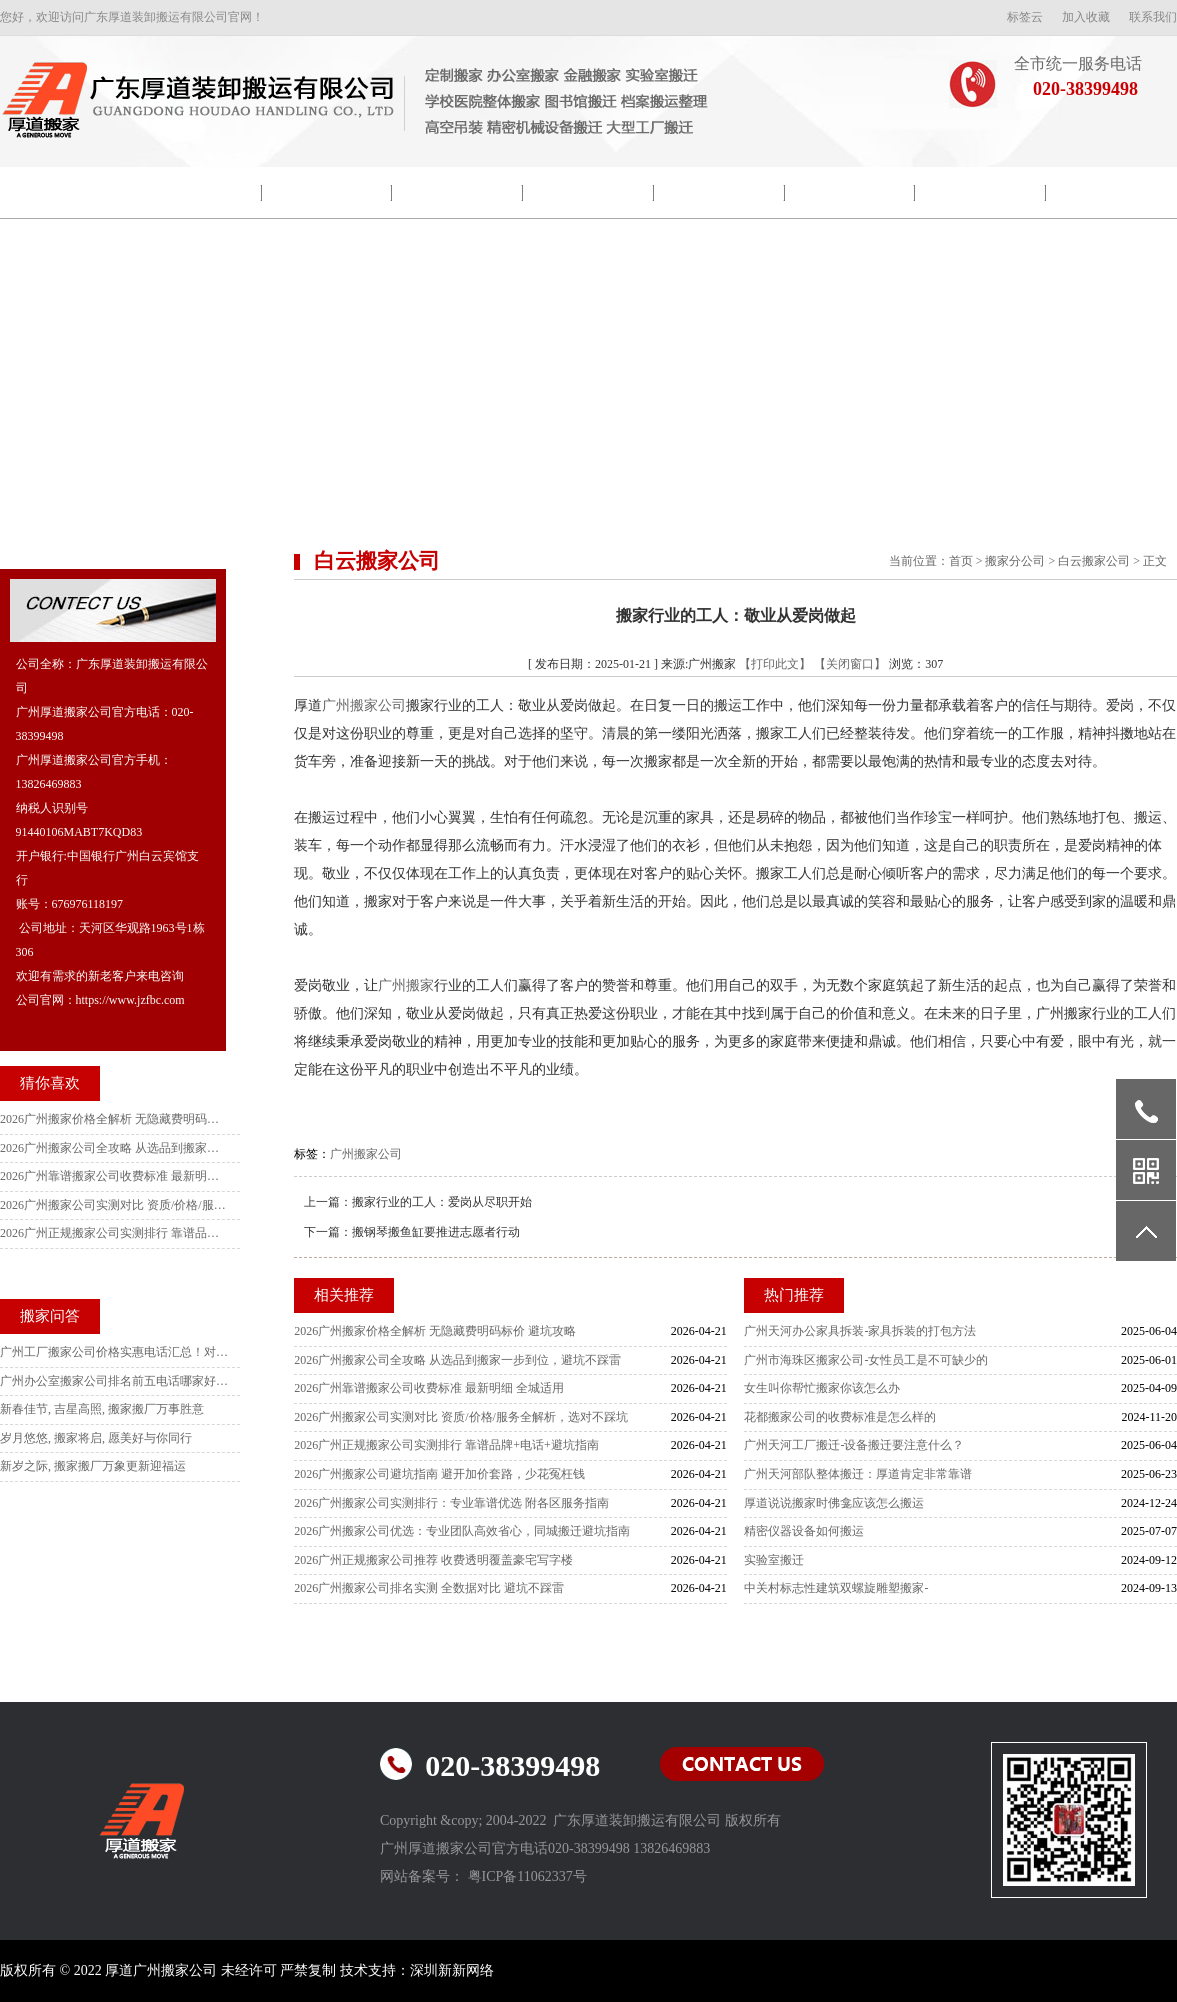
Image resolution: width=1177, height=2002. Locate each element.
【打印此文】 (775, 664)
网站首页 (65, 192)
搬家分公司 (1015, 561)
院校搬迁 (327, 192)
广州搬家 (406, 985)
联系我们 (1153, 17)
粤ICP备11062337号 (527, 1876)
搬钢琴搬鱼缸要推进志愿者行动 (436, 1232)
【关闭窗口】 (850, 664)
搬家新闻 (588, 192)
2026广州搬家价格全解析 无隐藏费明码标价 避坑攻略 (435, 1331)
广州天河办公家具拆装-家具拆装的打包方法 (860, 1331)
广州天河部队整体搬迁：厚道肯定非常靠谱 (858, 1474)
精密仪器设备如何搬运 (804, 1531)
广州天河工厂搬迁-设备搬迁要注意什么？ (854, 1445)
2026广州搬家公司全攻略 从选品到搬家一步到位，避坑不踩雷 (457, 1360)
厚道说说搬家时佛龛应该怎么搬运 (834, 1503)
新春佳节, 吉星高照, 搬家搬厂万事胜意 (102, 1409)
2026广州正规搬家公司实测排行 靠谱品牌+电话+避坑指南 (446, 1445)
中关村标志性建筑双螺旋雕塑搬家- (836, 1588)
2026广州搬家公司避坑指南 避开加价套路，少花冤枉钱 (439, 1474)
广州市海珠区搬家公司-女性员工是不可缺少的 (866, 1360)
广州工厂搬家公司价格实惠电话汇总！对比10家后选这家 (115, 1352)
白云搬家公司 (1094, 561)
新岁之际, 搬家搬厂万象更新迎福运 (93, 1466)
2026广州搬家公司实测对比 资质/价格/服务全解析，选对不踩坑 (461, 1417)
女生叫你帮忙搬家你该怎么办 (822, 1388)
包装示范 (458, 192)
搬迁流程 (719, 192)
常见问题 (981, 192)
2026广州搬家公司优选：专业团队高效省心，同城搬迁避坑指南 (462, 1531)
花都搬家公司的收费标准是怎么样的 (840, 1417)
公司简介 (196, 192)
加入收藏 (1086, 17)
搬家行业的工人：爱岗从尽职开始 (442, 1202)
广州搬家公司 (364, 705)
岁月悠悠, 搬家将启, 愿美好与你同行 (96, 1438)
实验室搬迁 (774, 1560)
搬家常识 (850, 192)
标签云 (1025, 17)
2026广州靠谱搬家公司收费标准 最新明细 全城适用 (429, 1388)
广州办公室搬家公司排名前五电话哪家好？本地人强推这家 (115, 1381)
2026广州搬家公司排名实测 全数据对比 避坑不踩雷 (429, 1588)
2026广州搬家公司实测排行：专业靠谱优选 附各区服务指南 (451, 1503)
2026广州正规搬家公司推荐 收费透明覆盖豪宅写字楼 (433, 1560)
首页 (961, 561)
